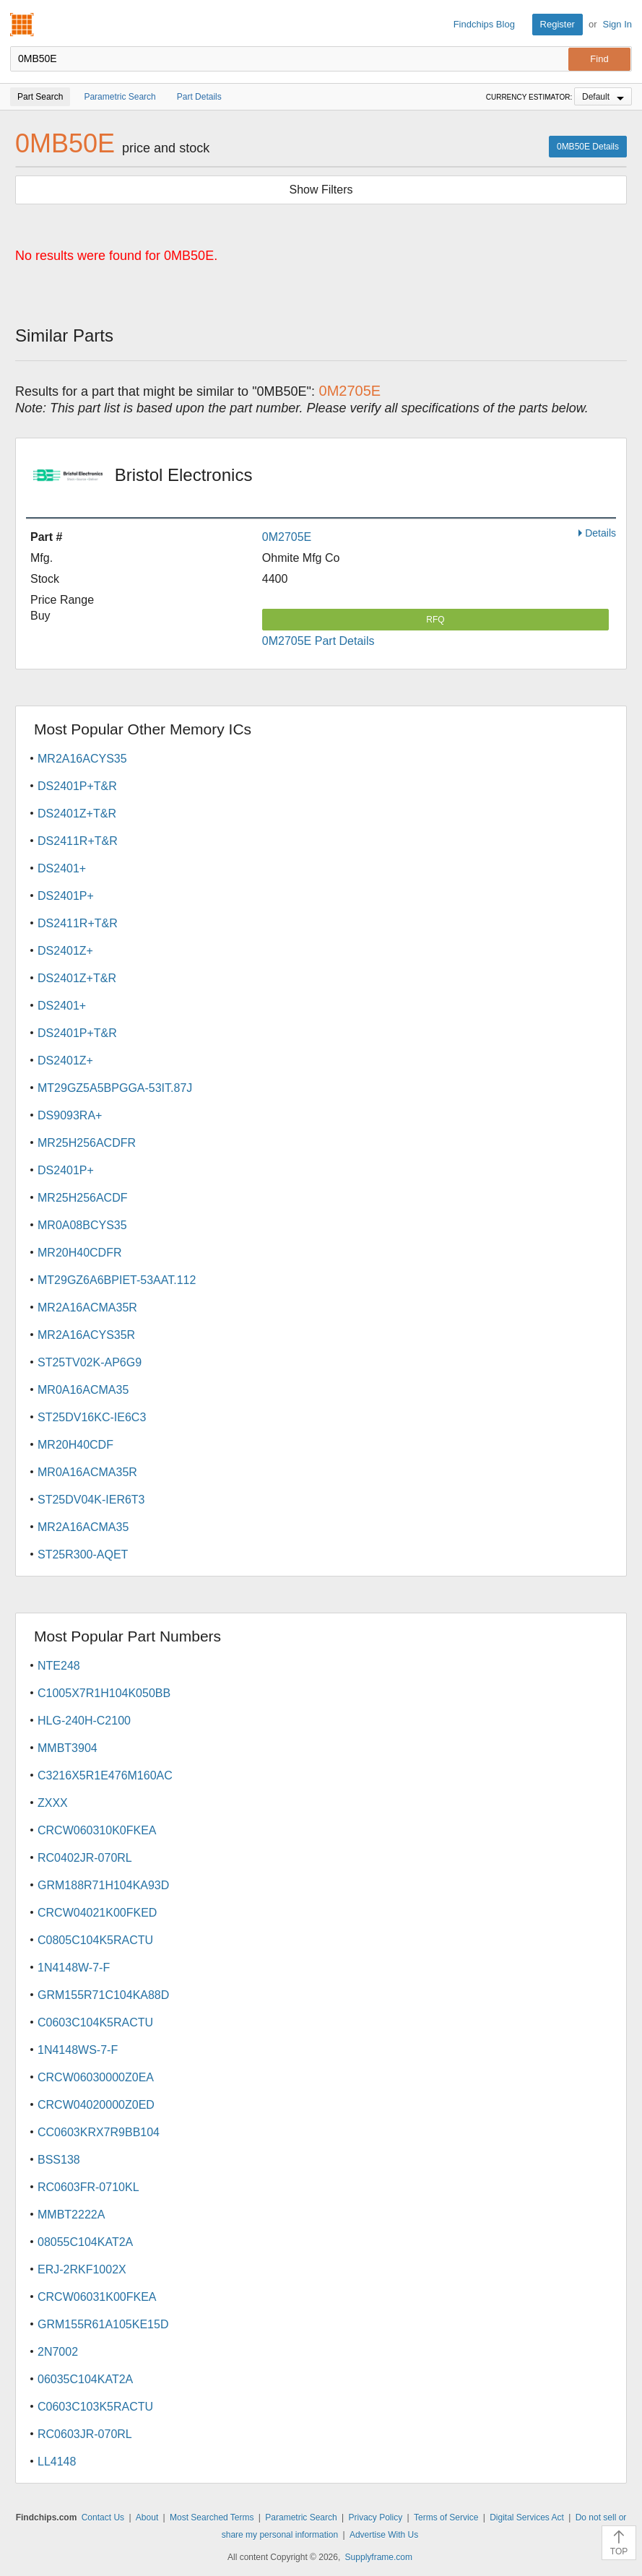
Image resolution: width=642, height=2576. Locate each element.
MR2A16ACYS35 (82, 759)
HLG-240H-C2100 (84, 1720)
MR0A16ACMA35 (83, 1390)
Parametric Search (301, 2517)
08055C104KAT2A (85, 2242)
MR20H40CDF (75, 1445)
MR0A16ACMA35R (87, 1472)
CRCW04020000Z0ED (96, 2105)
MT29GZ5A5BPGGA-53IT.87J (115, 1088)
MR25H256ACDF (82, 1198)
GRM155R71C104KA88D (103, 1995)
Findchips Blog (484, 24)
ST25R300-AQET (83, 1554)
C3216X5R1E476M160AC (105, 1775)
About (147, 2517)
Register (557, 24)
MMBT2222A (71, 2214)
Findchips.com (22, 24)
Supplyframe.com (378, 2557)
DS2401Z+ (65, 951)
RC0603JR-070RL (85, 2434)
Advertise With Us (384, 2535)
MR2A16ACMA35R (87, 1307)
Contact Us (103, 2517)
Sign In (617, 24)
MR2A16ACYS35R (86, 1335)
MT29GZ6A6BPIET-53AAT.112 (117, 1280)
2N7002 (58, 2352)
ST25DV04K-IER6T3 (91, 1499)
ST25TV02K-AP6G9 (90, 1362)
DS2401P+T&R (77, 786)
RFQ (435, 620)
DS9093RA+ (70, 1115)
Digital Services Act (527, 2517)
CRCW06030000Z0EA (96, 2077)
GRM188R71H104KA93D (103, 1885)
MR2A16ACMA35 (83, 1527)
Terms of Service (446, 2517)
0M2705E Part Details (318, 641)
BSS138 (59, 2160)
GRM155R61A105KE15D (103, 2324)
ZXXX (53, 1803)
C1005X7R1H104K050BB (104, 1693)
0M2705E (287, 537)
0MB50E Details (588, 147)
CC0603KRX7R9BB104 (99, 2132)
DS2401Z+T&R (77, 813)
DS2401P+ (66, 896)
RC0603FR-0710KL (88, 2187)
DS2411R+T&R (78, 841)
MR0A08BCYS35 (82, 1225)
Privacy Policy (375, 2517)
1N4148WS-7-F (78, 2050)
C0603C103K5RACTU (95, 2407)
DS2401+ (62, 868)
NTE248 (59, 1666)
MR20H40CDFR (79, 1252)
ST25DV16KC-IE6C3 (92, 1417)
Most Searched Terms (212, 2517)
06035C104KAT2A (85, 2379)
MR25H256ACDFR (87, 1143)
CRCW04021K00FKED (97, 1913)
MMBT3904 (67, 1748)
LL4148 (57, 2461)
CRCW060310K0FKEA (97, 1830)
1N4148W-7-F (74, 1967)
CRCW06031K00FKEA (97, 2297)
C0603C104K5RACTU (95, 2022)
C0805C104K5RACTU (95, 1940)
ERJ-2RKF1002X (82, 2269)
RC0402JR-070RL (85, 1858)
